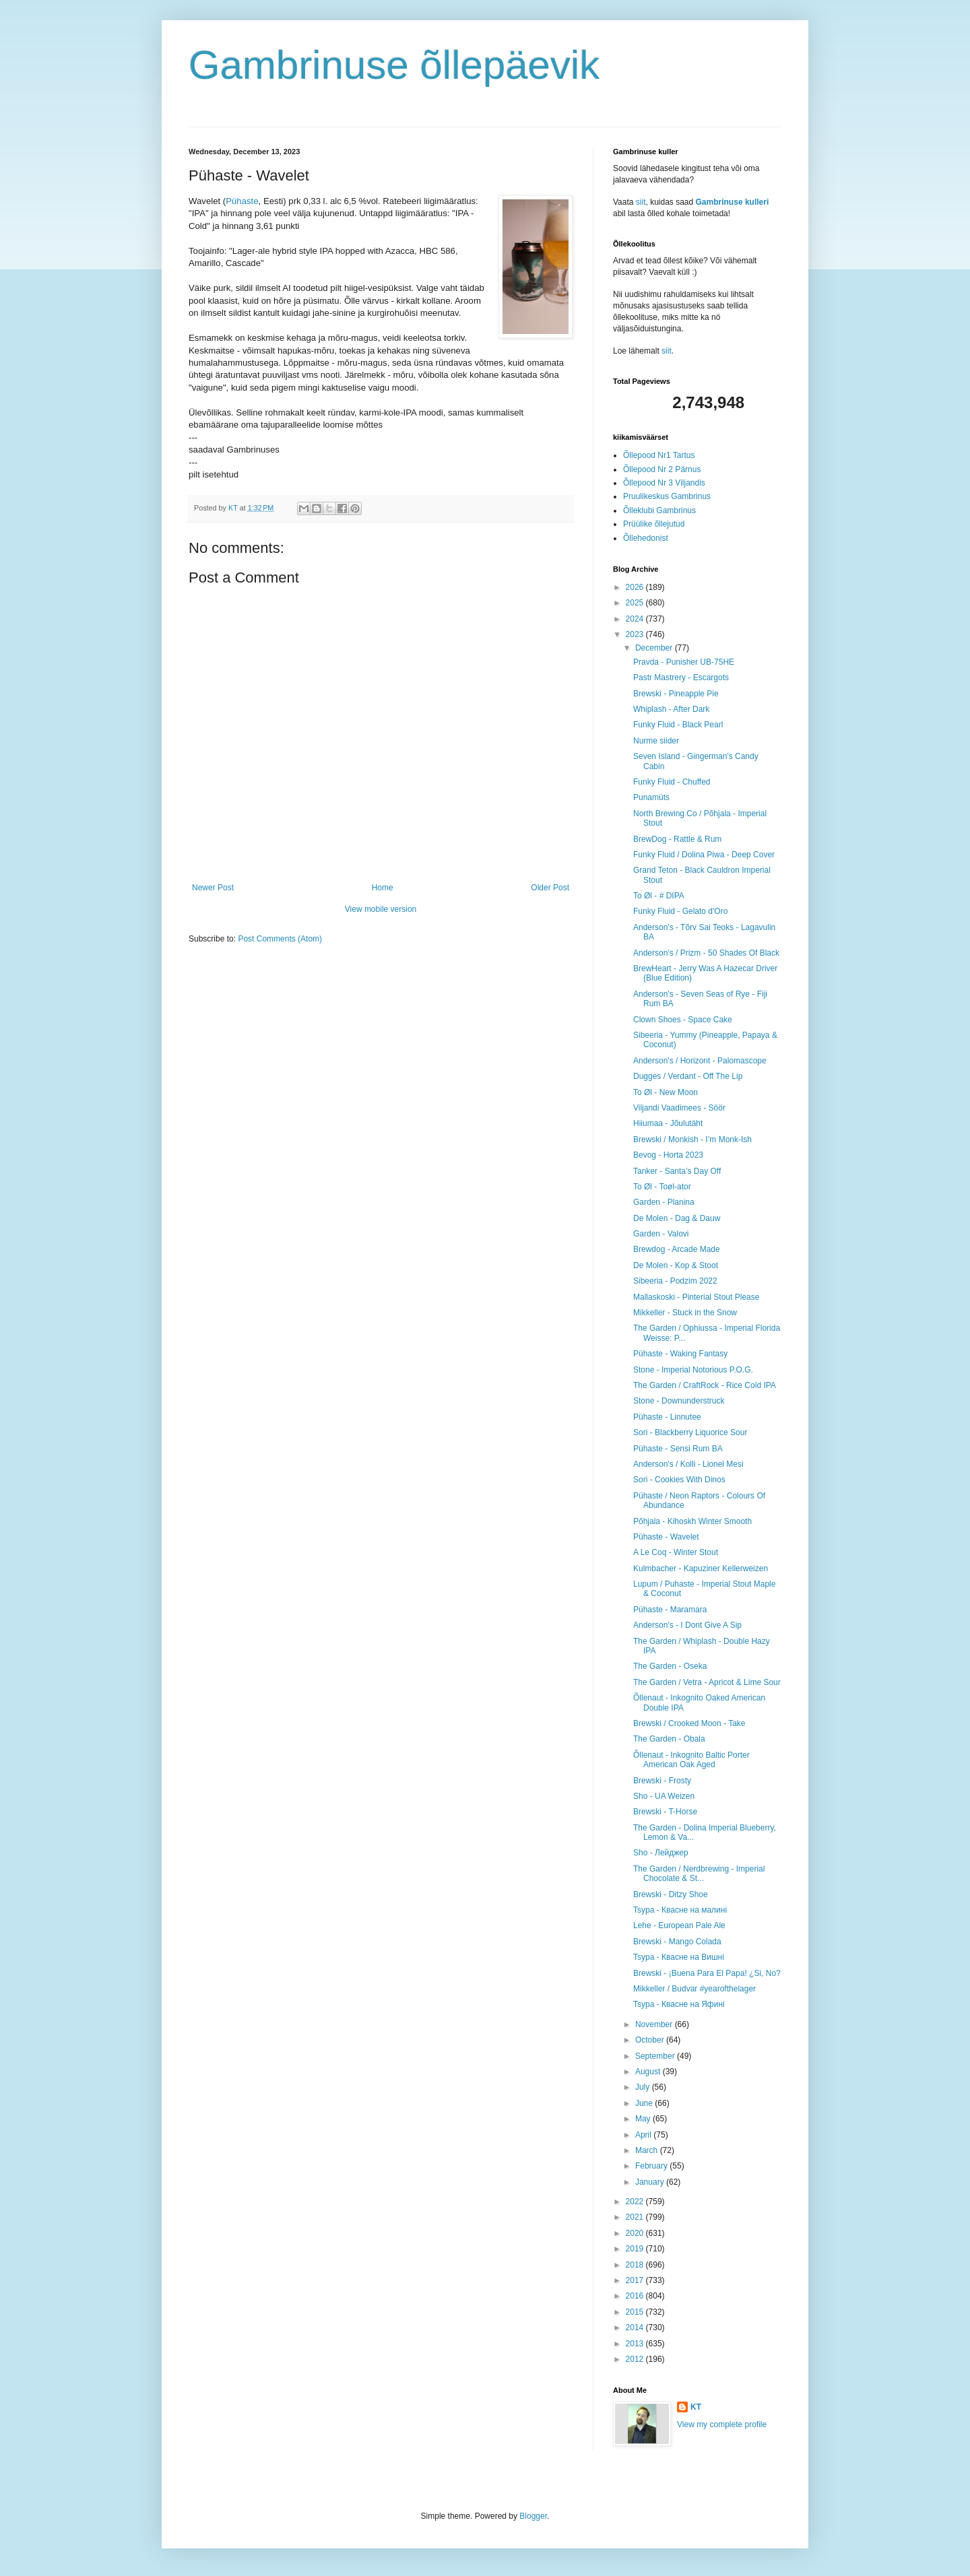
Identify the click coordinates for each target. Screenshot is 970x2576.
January (650, 2182)
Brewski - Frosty (662, 1780)
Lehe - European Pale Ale (679, 1925)
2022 (636, 2201)
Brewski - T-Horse (665, 1811)
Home (382, 887)
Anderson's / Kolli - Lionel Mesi (688, 1464)
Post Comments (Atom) (280, 939)
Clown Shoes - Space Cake (682, 1019)
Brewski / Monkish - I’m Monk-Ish (692, 1139)
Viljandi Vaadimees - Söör (679, 1108)
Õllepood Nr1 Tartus (659, 455)
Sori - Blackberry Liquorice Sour (690, 1432)
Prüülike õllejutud (653, 524)
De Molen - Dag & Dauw (676, 1218)
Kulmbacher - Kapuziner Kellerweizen (700, 1568)
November (655, 2024)
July (643, 2087)
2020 (636, 2233)
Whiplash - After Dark (671, 709)
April (644, 2135)
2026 (636, 587)
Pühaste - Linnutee (667, 1417)
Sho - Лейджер (660, 1852)
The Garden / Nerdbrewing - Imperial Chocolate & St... (699, 1873)
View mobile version (381, 909)
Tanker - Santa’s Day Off (677, 1171)
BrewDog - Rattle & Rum (677, 839)
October (650, 2040)
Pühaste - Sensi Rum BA (678, 1448)
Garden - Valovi (660, 1234)
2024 (636, 619)
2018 (636, 2265)
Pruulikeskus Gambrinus (667, 496)
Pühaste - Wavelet (666, 1537)
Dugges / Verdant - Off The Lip (687, 1076)
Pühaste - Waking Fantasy (680, 1353)
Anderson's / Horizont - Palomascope (700, 1060)
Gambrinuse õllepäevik (394, 65)
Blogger (533, 2516)
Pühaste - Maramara (670, 1609)
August (649, 2071)
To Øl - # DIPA (658, 895)
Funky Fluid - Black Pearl (678, 724)
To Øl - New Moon (665, 1092)
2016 (636, 2296)
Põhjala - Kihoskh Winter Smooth (692, 1521)
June (645, 2103)
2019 (636, 2248)
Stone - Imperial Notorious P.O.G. (693, 1370)
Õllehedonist (645, 538)
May (644, 2118)
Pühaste (242, 201)
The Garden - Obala (669, 1739)
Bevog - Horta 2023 (668, 1155)
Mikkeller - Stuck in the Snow (685, 1312)
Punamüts (651, 797)
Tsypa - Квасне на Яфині (679, 2004)
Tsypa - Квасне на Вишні (678, 1957)
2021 (636, 2217)
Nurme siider (656, 741)
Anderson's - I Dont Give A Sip (687, 1625)
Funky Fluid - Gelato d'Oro (680, 911)
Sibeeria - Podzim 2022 (675, 1281)
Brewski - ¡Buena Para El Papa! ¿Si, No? (707, 1973)
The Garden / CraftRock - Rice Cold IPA (704, 1385)
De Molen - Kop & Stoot (675, 1265)
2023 (636, 634)
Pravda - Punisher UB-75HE (683, 662)
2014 (636, 2327)
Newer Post (213, 887)
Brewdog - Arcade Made (676, 1249)
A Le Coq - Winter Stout (675, 1552)
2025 (636, 602)
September (656, 2056)
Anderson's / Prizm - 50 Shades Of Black (706, 953)
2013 (636, 2343)
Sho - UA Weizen (663, 1796)
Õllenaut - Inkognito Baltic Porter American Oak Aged (691, 1759)
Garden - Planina (663, 1202)
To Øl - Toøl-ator (662, 1186)
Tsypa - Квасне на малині (680, 1910)
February (652, 2166)
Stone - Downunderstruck (678, 1401)
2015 (636, 2312)
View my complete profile (722, 2424)
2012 (636, 2359)
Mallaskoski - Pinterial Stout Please (696, 1297)
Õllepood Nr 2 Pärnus (662, 469)
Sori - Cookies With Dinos (679, 1479)
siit (641, 202)
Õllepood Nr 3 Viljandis (664, 483)
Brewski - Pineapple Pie (676, 693)
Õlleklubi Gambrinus (659, 510)
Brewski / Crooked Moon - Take (689, 1723)
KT (695, 2407)
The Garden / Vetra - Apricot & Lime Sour (707, 1682)
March (647, 2150)
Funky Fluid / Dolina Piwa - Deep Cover (704, 854)
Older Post (550, 887)
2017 (636, 2280)
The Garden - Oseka (670, 1666)
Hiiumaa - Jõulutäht (668, 1123)
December (655, 648)
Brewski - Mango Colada (677, 1941)
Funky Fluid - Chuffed (672, 782)
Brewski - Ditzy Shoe (670, 1894)
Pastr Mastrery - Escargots (681, 677)
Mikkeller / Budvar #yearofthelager (694, 1988)
